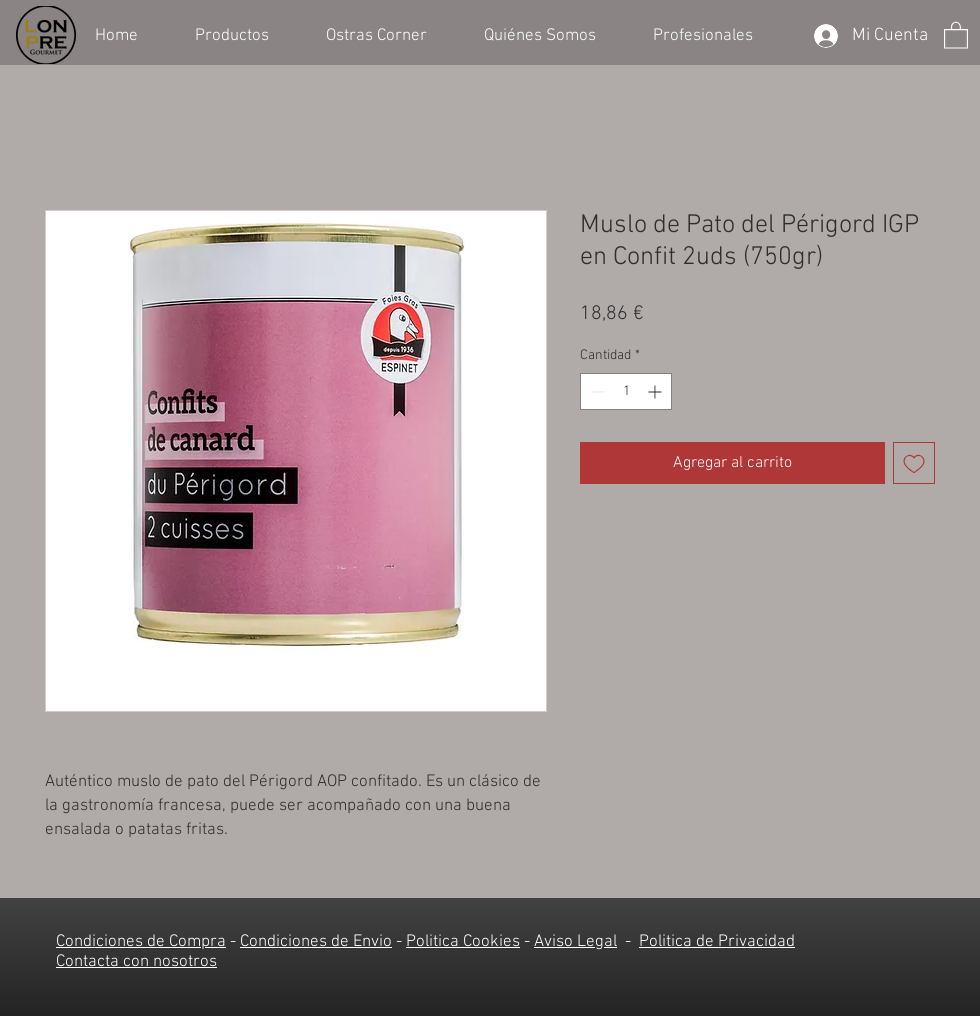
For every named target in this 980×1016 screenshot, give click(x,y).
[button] (245, 34)
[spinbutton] (626, 391)
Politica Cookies (463, 942)
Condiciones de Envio (316, 942)
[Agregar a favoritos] (914, 463)
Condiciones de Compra (141, 942)
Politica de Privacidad (717, 942)
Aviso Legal (575, 942)
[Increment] (656, 391)
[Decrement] (595, 391)
